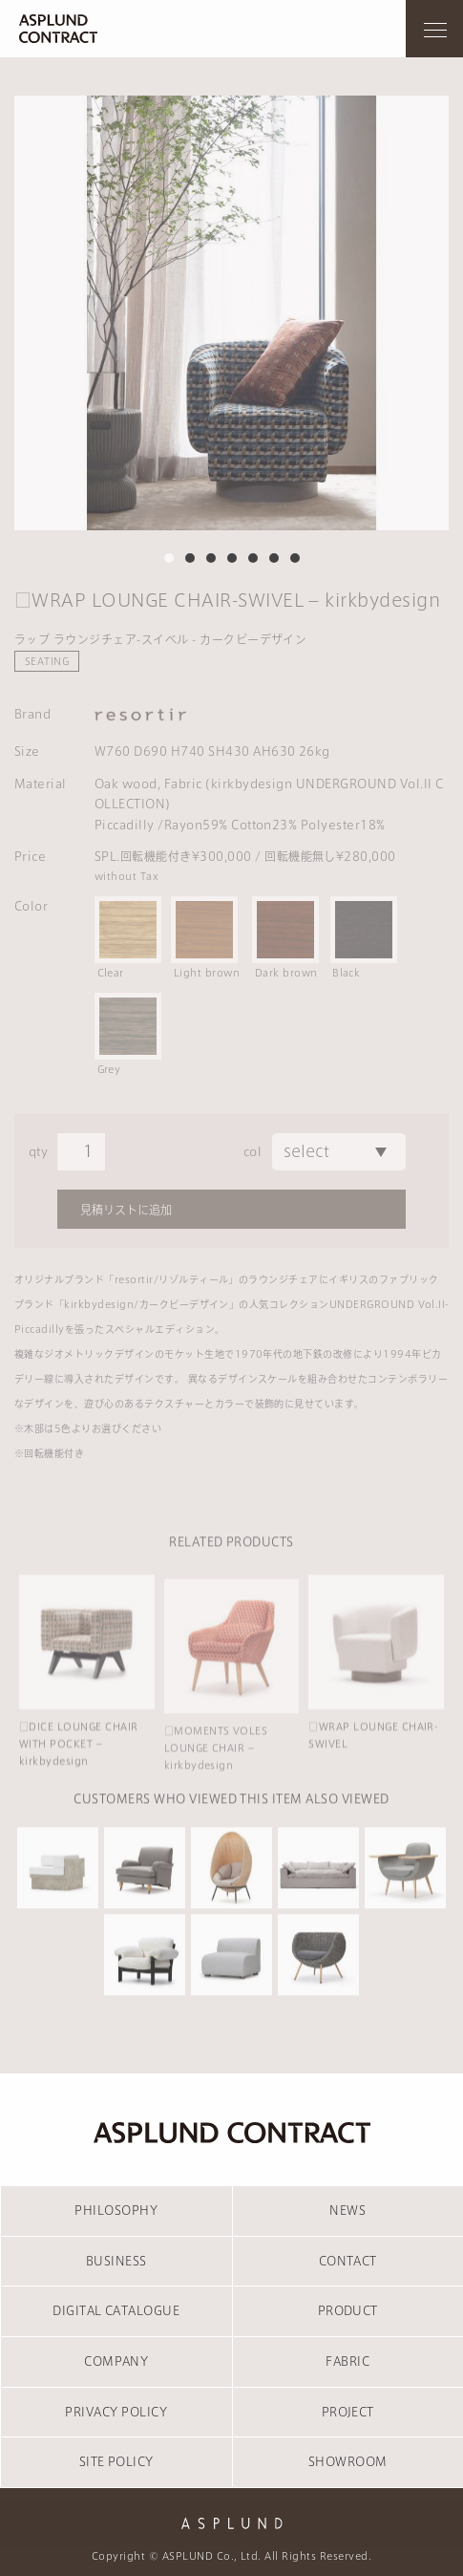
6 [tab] (274, 558)
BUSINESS (116, 2260)
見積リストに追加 (126, 1209)
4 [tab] (232, 558)
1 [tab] (169, 558)
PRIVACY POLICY (116, 2411)
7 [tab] (295, 558)
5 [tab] (253, 558)
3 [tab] (211, 558)
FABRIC (347, 2361)
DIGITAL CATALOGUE (116, 2310)
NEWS (347, 2210)
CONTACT (348, 2260)
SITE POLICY (116, 2461)
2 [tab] (190, 558)
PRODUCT (348, 2310)
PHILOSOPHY (116, 2210)
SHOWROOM (348, 2461)
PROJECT (348, 2411)
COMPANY (116, 2361)
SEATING (47, 661)
